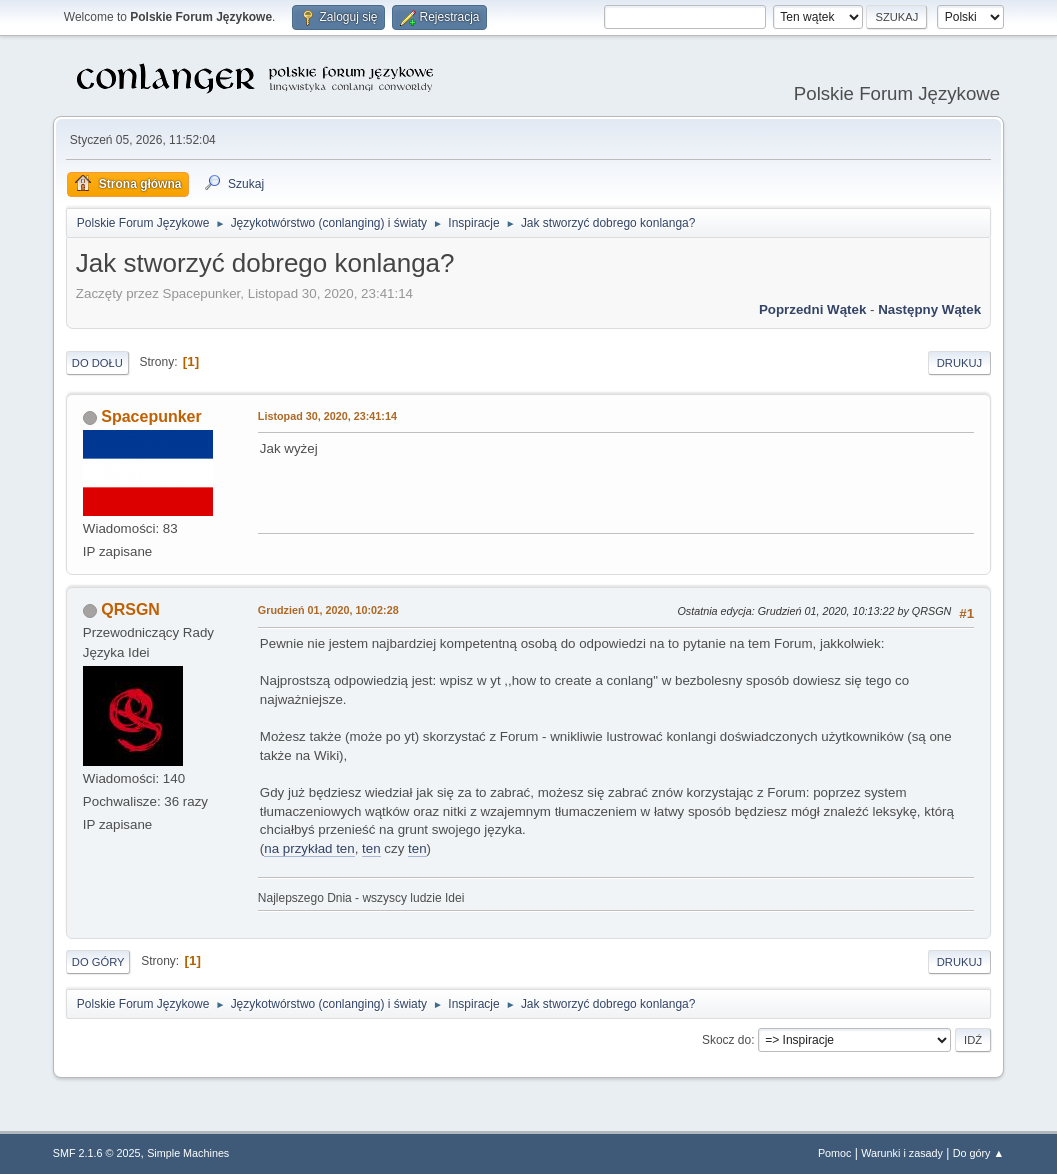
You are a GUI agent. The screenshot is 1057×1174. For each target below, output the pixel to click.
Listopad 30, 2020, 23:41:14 (327, 416)
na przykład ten (309, 848)
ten (371, 848)
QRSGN (130, 609)
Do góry (98, 962)
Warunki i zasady (902, 1153)
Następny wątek (929, 309)
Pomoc (835, 1153)
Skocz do (726, 1040)
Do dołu (97, 363)
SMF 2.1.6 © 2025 (97, 1153)
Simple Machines (188, 1153)
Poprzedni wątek (812, 309)
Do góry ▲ (978, 1153)
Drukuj (959, 363)
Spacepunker (151, 416)
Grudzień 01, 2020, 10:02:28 (328, 610)
